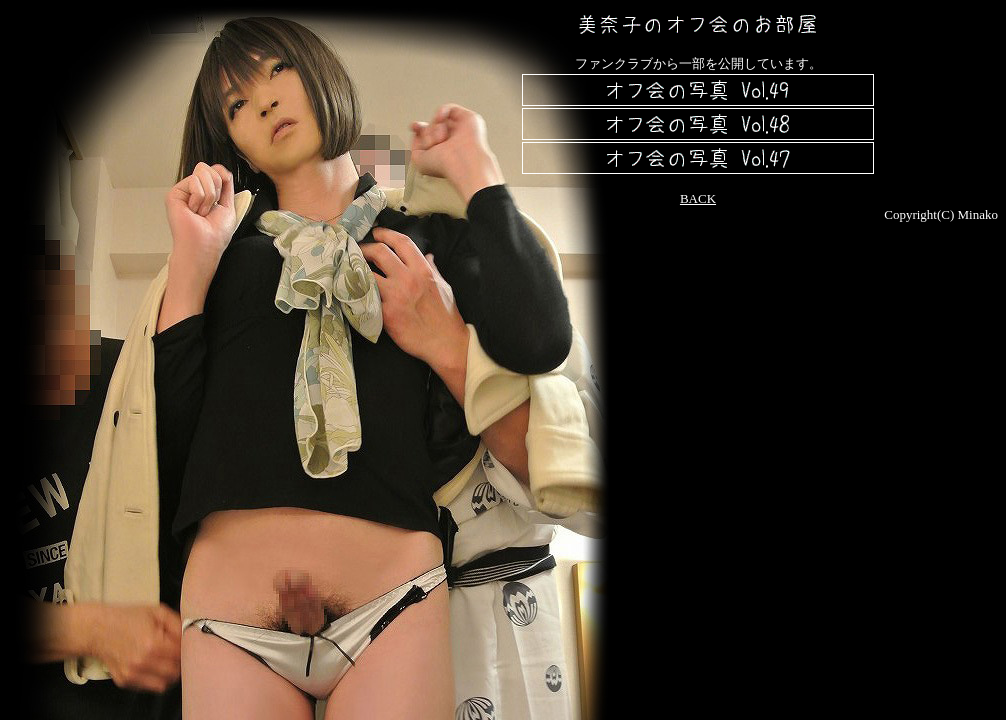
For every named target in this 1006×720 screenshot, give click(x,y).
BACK (698, 198)
